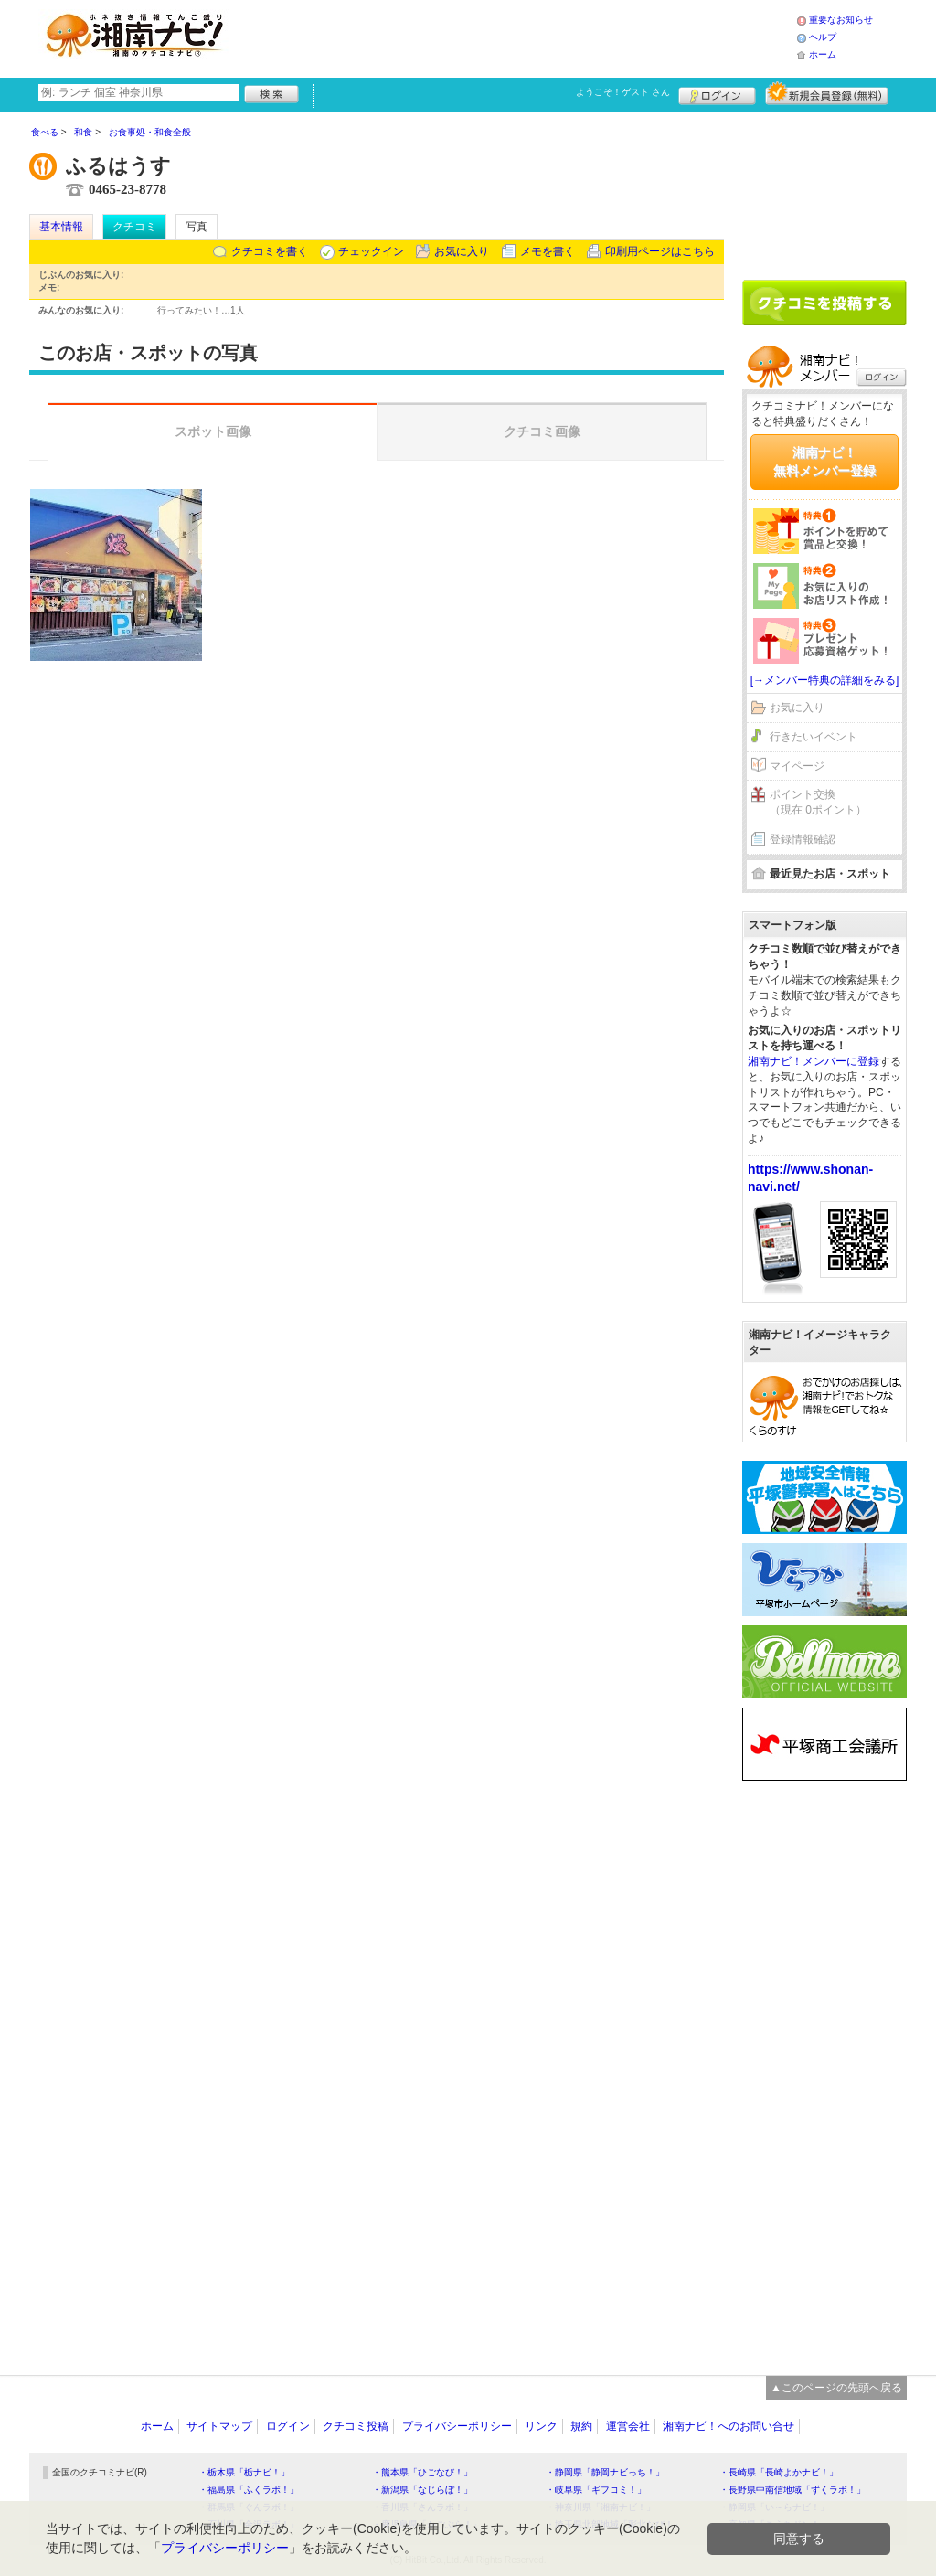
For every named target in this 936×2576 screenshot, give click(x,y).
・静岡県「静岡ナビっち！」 (605, 2472)
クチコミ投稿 (355, 2426)
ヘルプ (822, 37)
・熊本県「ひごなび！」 (422, 2472)
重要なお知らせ (841, 20)
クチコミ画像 (542, 431)
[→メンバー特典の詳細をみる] (824, 680)
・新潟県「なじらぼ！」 (422, 2490)
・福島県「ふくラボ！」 (248, 2490)
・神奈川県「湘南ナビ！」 (600, 2507)
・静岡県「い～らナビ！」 (774, 2507)
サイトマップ (219, 2426)
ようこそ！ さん (623, 92)
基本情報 (61, 226)
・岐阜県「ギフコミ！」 (596, 2490)
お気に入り (461, 251)
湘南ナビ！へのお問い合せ (728, 2426)
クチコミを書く (269, 251)
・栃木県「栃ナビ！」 (244, 2472)
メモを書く (547, 251)
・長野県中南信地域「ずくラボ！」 (792, 2490)
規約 (581, 2426)
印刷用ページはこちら (660, 251)
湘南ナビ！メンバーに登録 (813, 1061)
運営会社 (628, 2426)
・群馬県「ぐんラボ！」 (248, 2507)
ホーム (822, 54)
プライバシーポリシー (457, 2426)
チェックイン (371, 251)
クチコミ (134, 226)
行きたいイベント (813, 736)
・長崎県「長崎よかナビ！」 (778, 2472)
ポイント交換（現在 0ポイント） (818, 802)
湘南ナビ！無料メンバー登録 (824, 461)
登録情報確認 (802, 839)
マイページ (797, 766)
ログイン (717, 93)
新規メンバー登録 (826, 93)
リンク (541, 2426)
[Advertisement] (517, 36)
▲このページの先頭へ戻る (836, 2387)
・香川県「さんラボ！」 (422, 2507)
